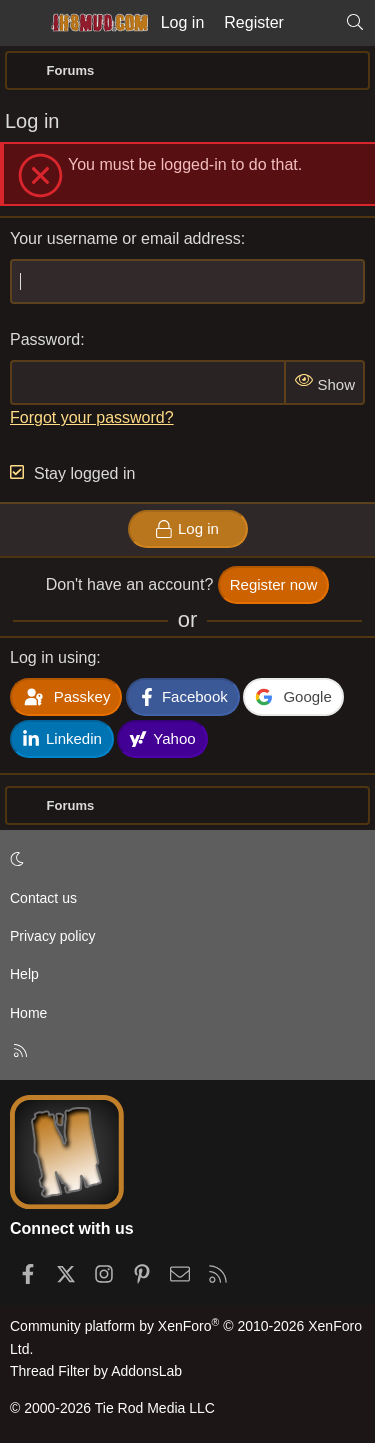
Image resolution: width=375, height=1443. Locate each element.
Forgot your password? (92, 417)
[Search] (354, 23)
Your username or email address (125, 238)
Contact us (43, 898)
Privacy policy (53, 936)
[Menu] (22, 23)
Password (45, 339)
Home (28, 1013)
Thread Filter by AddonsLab (96, 1371)
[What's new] (314, 23)
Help (24, 974)
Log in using (53, 657)
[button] (184, 859)
